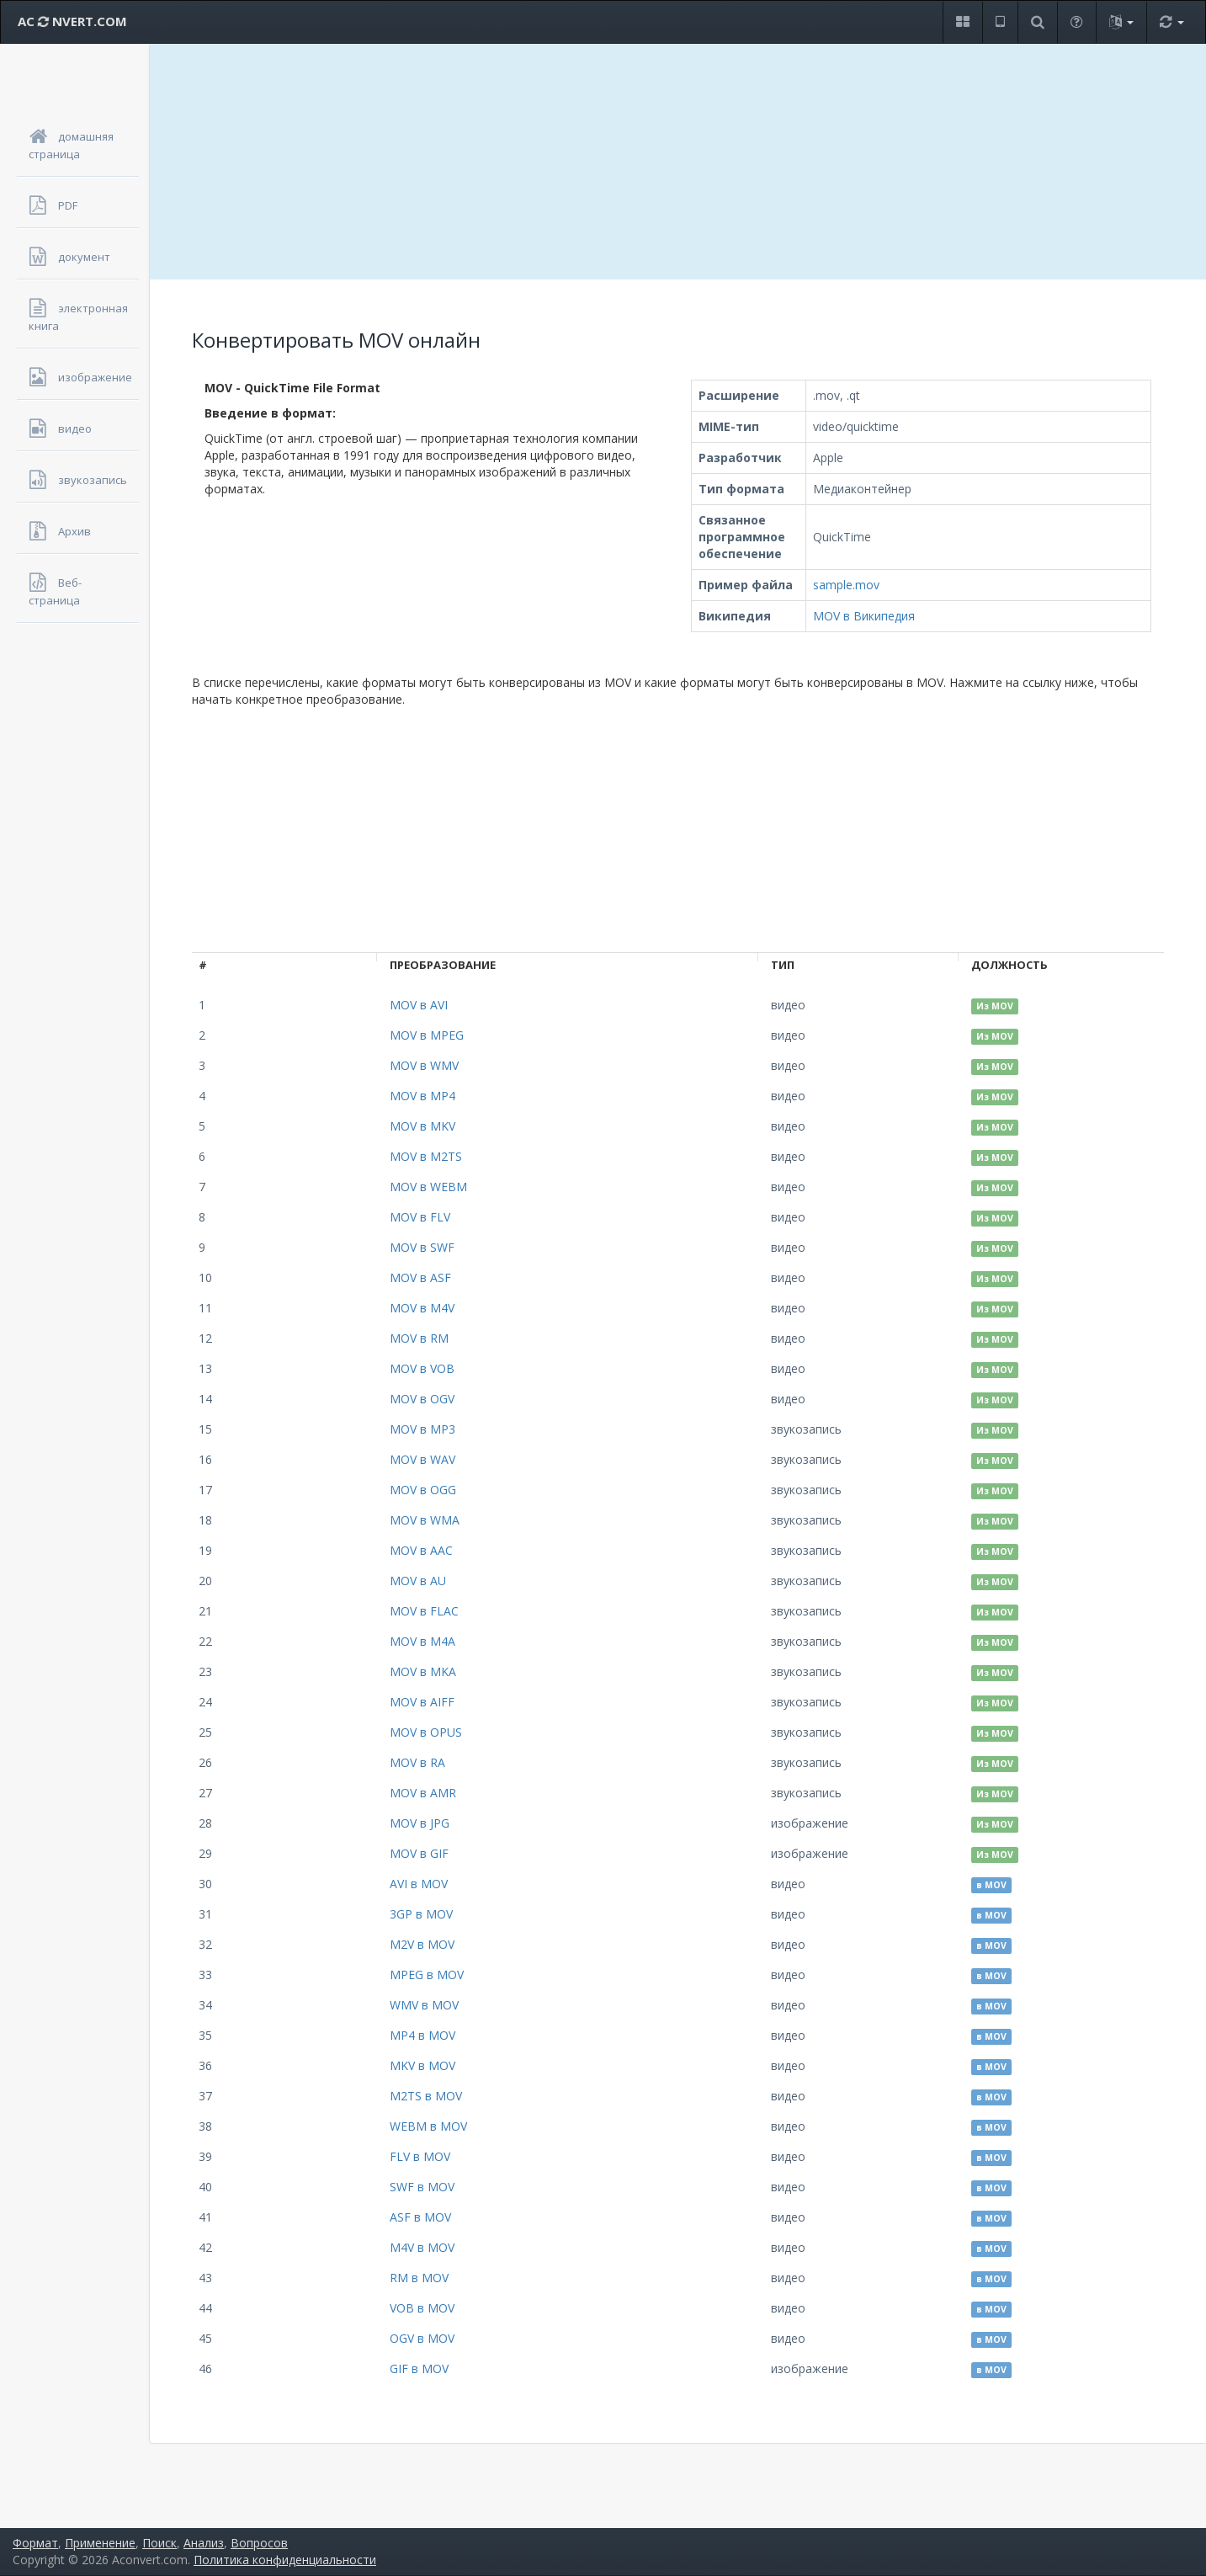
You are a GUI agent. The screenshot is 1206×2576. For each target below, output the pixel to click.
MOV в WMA (425, 1520)
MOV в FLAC (424, 1611)
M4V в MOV (422, 2247)
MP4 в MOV (422, 2035)
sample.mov (846, 585)
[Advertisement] (678, 161)
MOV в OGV (422, 1399)
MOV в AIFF (422, 1702)
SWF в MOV (422, 2187)
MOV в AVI (419, 1005)
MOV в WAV (422, 1459)
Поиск (159, 2543)
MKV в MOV (422, 2065)
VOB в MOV (422, 2308)
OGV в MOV (422, 2338)
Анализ (203, 2543)
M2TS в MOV (426, 2096)
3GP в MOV (421, 1914)
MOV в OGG (423, 1490)
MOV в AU (418, 1581)
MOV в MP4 (422, 1096)
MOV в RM (419, 1338)
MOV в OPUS (426, 1732)
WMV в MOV (424, 2005)
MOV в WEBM (428, 1187)
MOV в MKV (422, 1126)
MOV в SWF (422, 1247)
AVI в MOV (419, 1884)
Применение (100, 2543)
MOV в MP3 (422, 1429)
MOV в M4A (422, 1641)
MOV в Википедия (864, 616)
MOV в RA (417, 1762)
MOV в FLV (420, 1217)
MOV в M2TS (426, 1156)
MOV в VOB (422, 1368)
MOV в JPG (419, 1823)
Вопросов (259, 2543)
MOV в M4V (422, 1308)
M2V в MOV (422, 1944)
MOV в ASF (420, 1277)
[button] (962, 22)
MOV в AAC (421, 1550)
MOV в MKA (423, 1671)
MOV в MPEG (427, 1035)
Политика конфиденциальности (285, 2560)
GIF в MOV (419, 2368)
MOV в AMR (423, 1793)
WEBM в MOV (428, 2126)
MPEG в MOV (427, 1975)
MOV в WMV (424, 1065)
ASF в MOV (420, 2217)
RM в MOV (419, 2278)
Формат (35, 2543)
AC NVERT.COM (72, 21)
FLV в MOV (420, 2156)
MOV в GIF (419, 1853)
